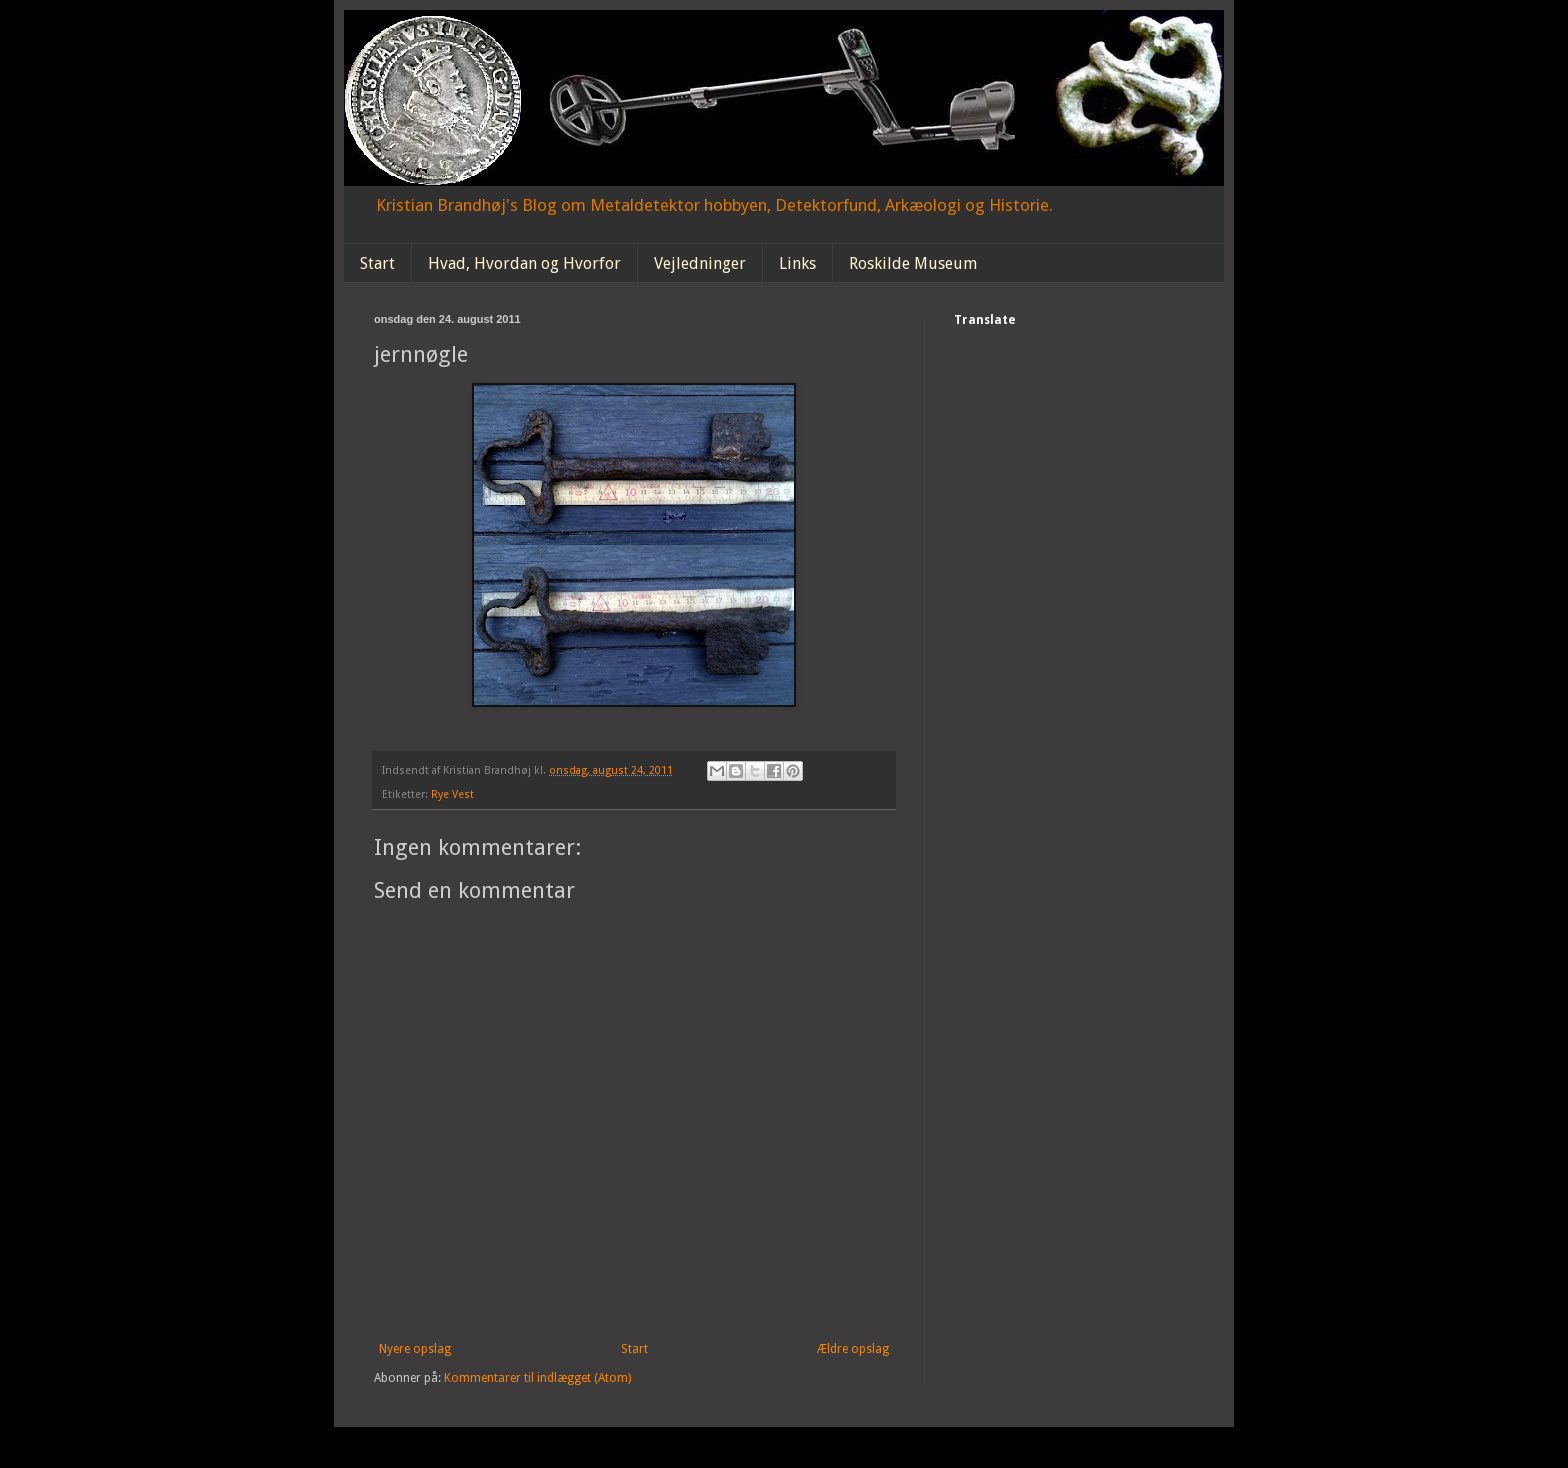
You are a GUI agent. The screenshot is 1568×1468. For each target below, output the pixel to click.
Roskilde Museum (913, 263)
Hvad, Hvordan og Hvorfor (524, 263)
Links (797, 263)
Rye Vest (452, 794)
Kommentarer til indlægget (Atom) (537, 1378)
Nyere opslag (415, 1349)
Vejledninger (700, 263)
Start (377, 263)
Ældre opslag (853, 1349)
